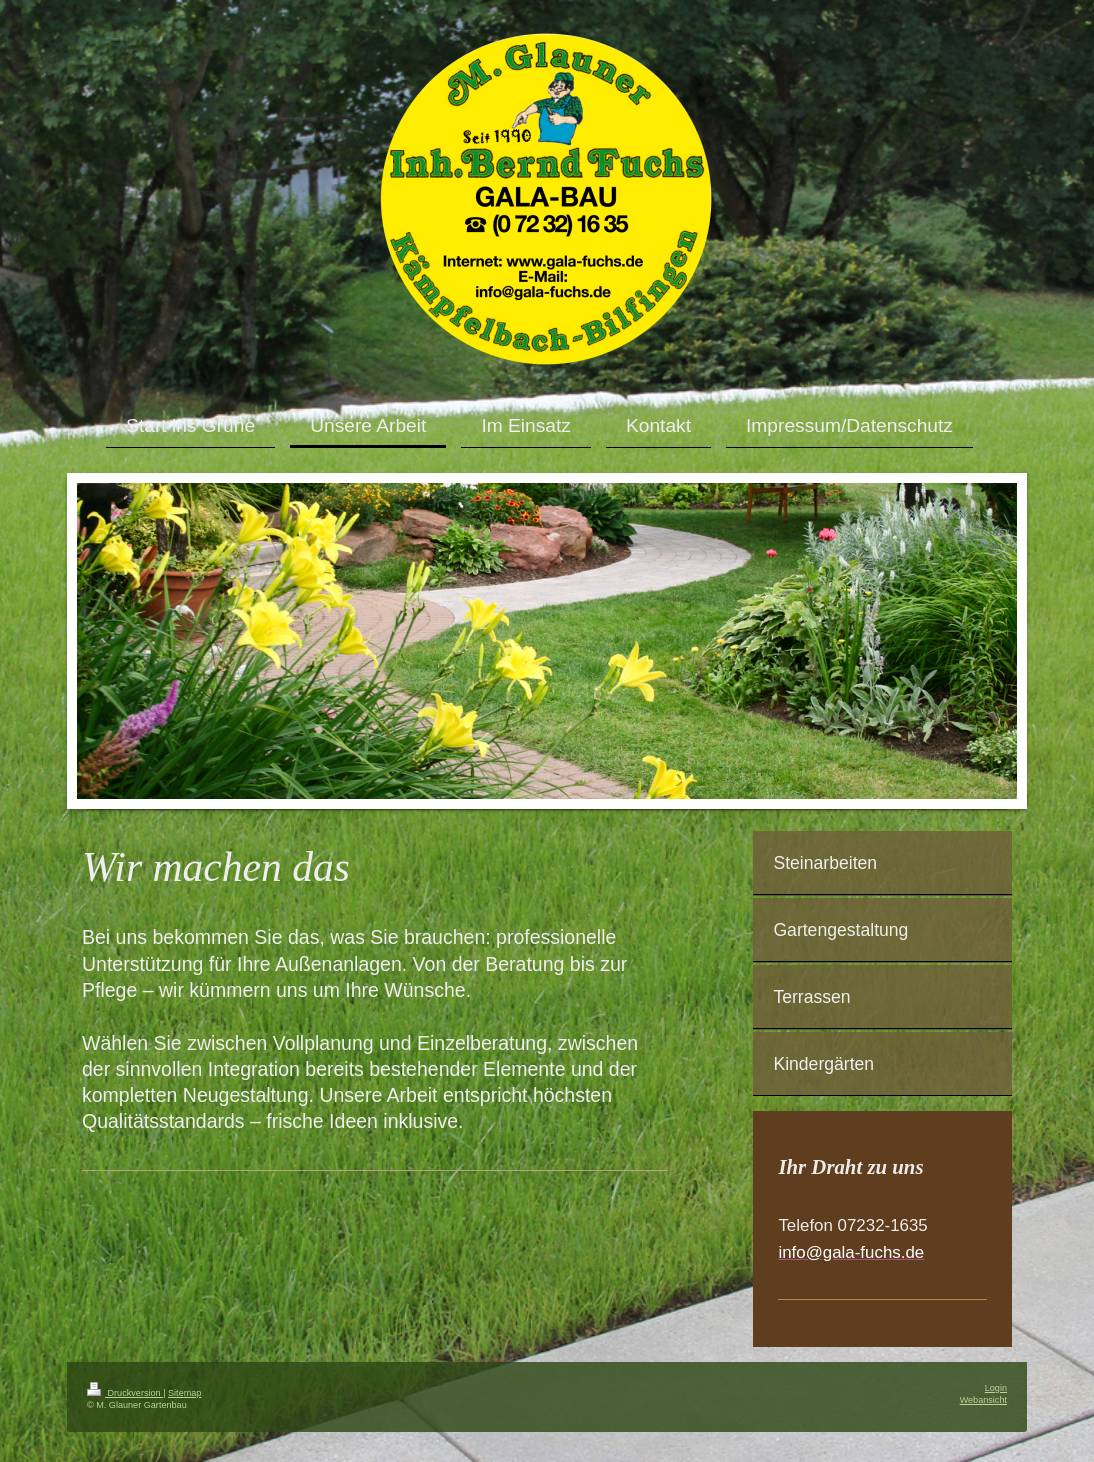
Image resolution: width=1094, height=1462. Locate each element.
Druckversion (125, 1393)
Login (996, 1388)
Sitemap (184, 1393)
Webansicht (983, 1400)
